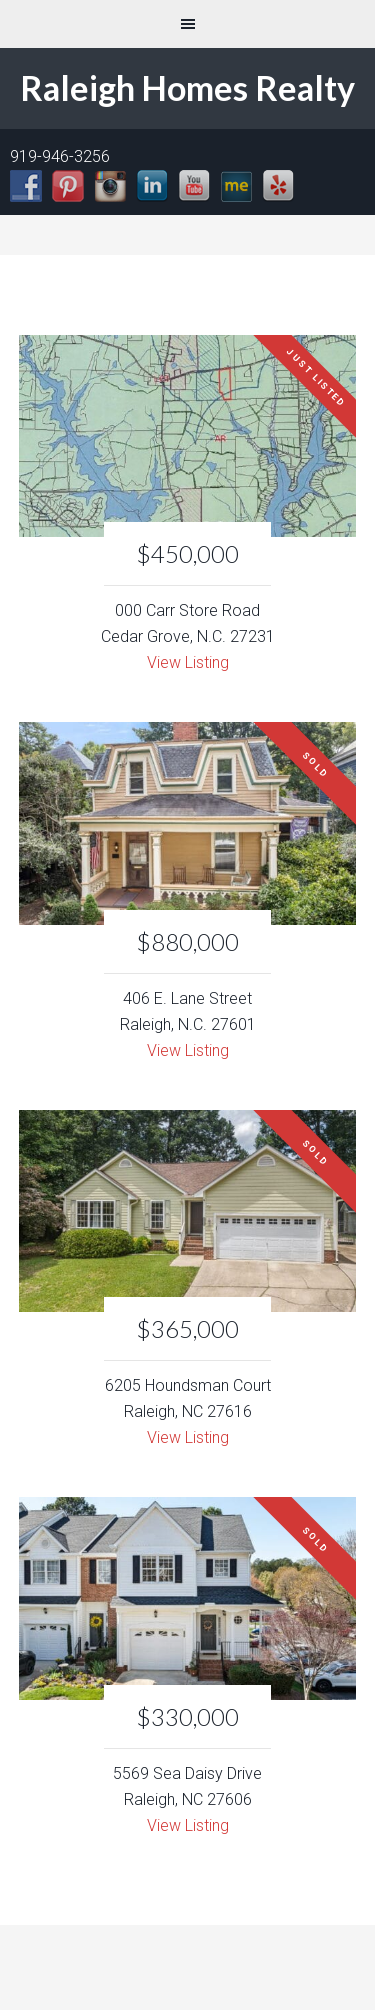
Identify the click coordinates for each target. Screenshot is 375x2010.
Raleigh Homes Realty (187, 87)
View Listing (188, 662)
